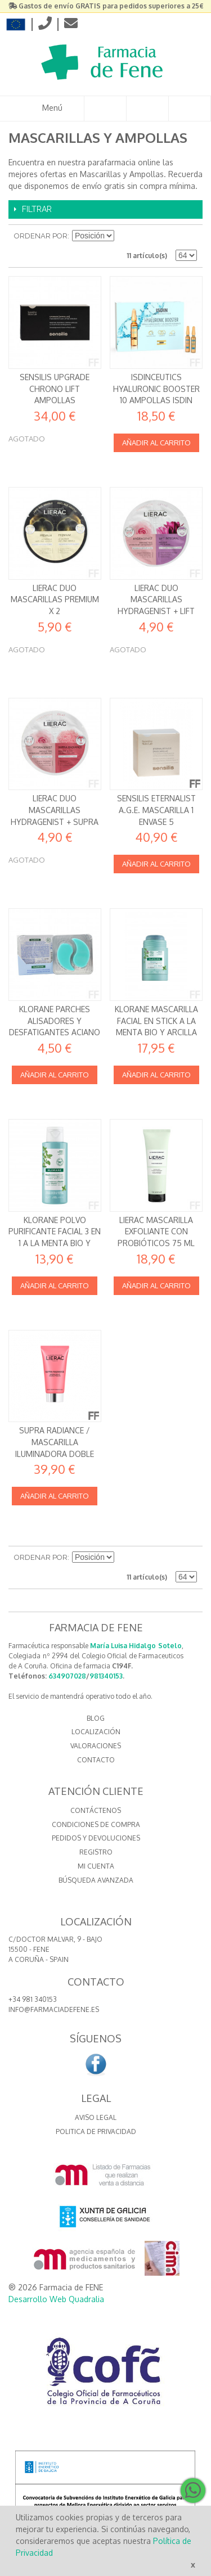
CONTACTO (96, 1760)
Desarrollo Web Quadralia (56, 2299)
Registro (96, 1852)
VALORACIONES (95, 1746)
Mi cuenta (96, 1866)
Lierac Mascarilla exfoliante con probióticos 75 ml (156, 1231)
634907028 (67, 1676)
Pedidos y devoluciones (96, 1838)
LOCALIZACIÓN (95, 1731)
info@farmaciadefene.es (53, 2009)
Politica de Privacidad (96, 2131)
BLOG (96, 1718)
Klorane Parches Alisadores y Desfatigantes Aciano (54, 1020)
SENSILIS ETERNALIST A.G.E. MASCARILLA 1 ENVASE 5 (156, 809)
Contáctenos (95, 1810)
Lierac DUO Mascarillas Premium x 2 (55, 599)
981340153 (106, 1676)
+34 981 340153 (32, 1999)
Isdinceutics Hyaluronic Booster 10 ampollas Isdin (156, 388)
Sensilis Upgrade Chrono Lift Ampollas (54, 388)
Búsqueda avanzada (96, 1880)
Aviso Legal (95, 2117)
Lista (188, 236)
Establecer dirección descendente (124, 236)
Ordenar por (41, 236)
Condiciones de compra (96, 1824)
